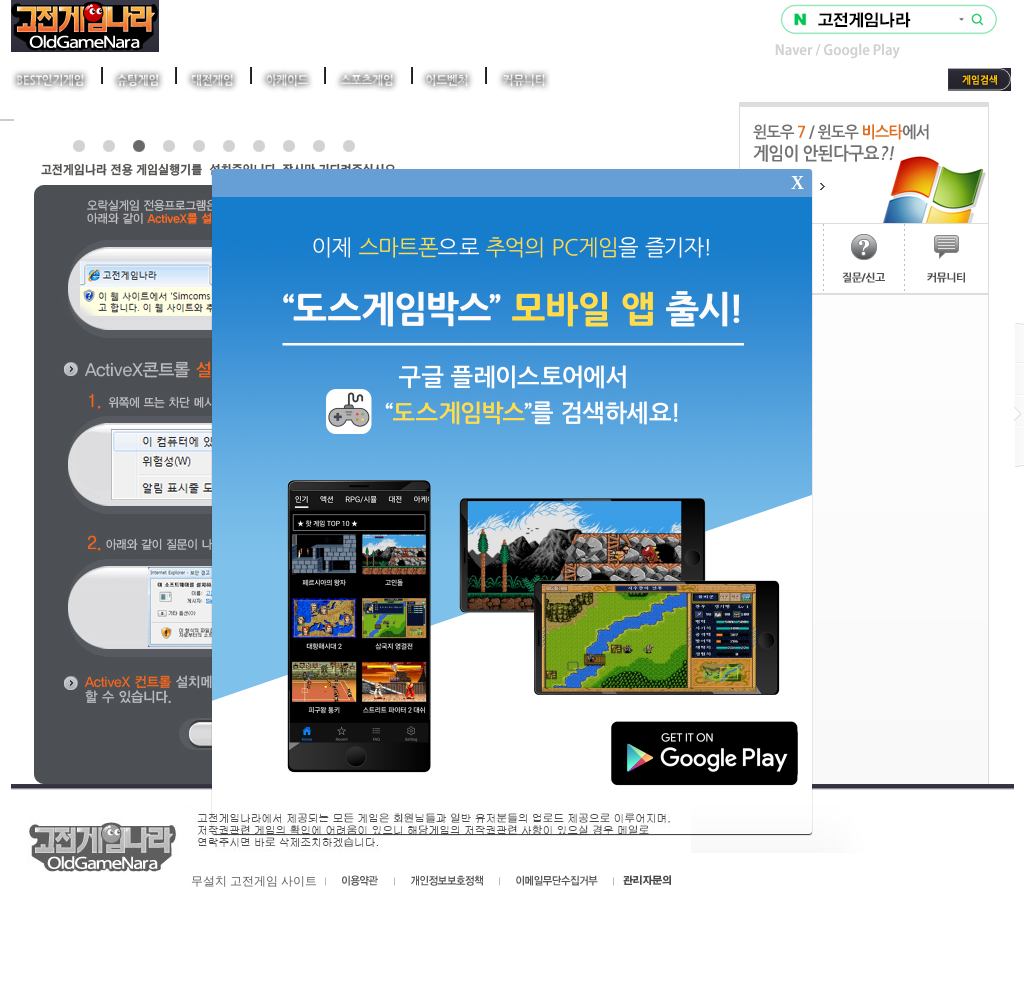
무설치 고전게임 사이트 (254, 881)
